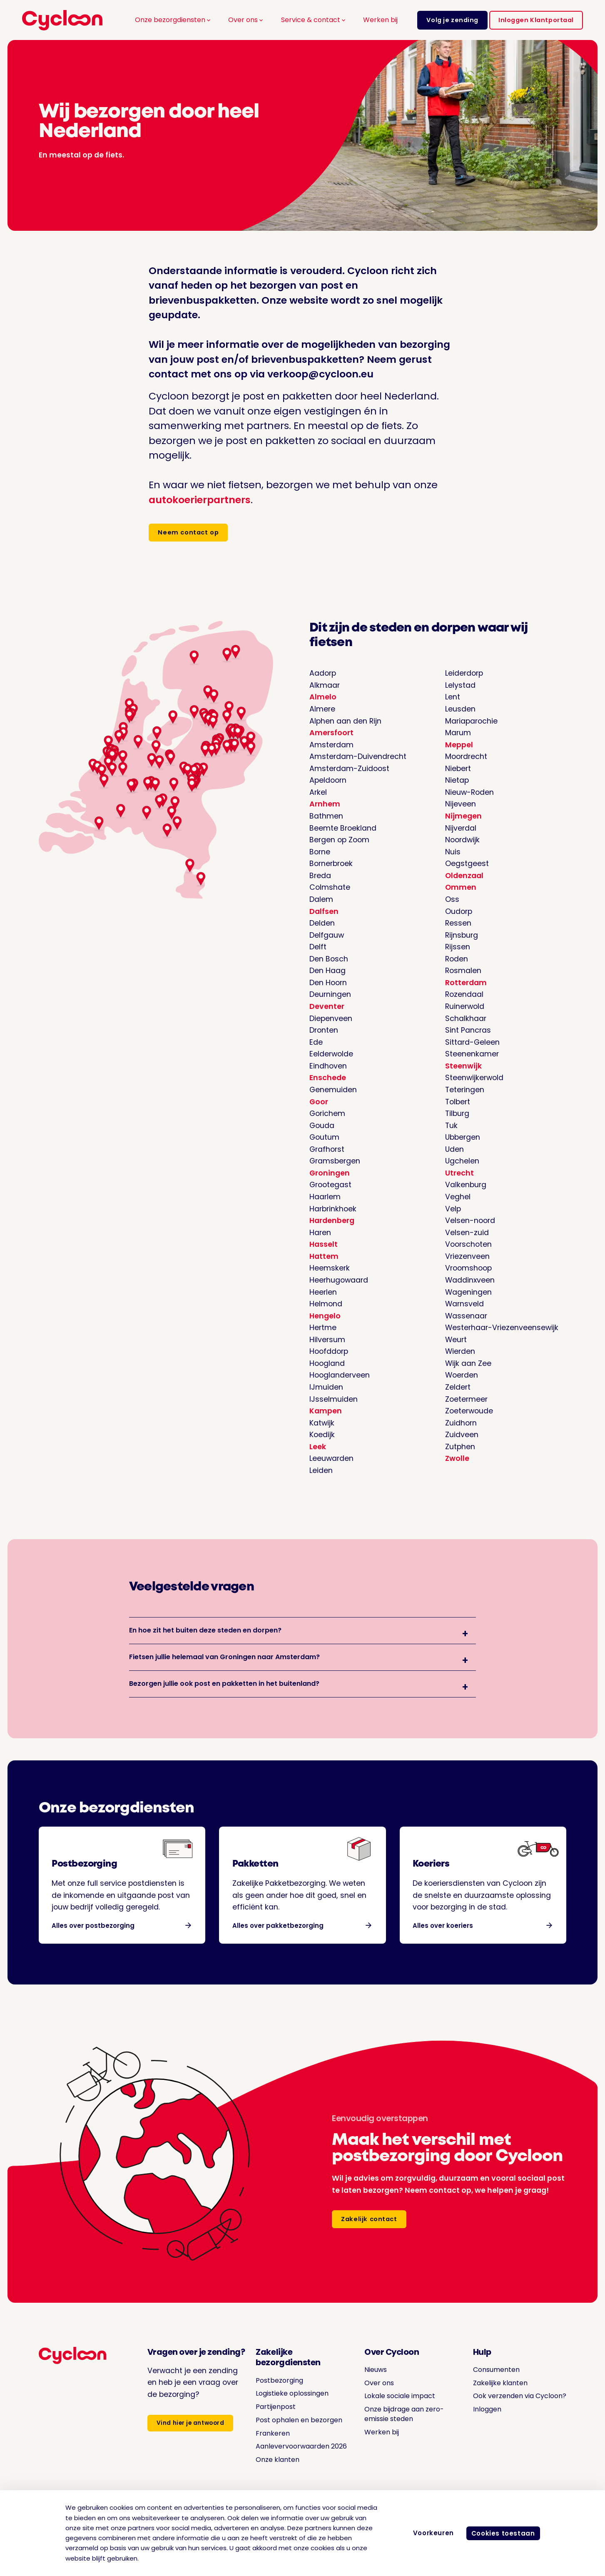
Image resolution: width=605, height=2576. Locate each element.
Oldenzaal (464, 877)
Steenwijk (463, 1067)
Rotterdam (466, 984)
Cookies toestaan (501, 2533)
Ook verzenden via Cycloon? (514, 2410)
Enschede (327, 1079)
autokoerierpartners (200, 500)
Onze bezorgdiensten (173, 20)
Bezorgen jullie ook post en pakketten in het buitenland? (224, 1696)
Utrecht (459, 1174)
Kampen (325, 1413)
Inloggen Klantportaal (536, 20)
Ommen (460, 889)
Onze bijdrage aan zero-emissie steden (401, 2429)
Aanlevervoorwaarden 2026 (291, 2466)
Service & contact (314, 20)
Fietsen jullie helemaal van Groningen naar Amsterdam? (224, 1665)
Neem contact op (190, 533)
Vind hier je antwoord (193, 2440)
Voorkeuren (428, 2533)
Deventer (326, 1008)
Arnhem (324, 806)
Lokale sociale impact (396, 2410)
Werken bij (380, 20)
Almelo (322, 699)
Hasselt (323, 1246)
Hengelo (325, 1317)
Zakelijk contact (370, 2234)
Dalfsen (324, 913)
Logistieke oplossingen (292, 2408)
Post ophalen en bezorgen (298, 2434)
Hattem (324, 1258)
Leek (317, 1448)
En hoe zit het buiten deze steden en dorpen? (205, 1634)
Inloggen (478, 2424)
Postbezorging (277, 2394)
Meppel (459, 746)
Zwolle (457, 1460)
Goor (318, 1103)
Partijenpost (272, 2421)
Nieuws (369, 2384)
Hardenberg (331, 1222)
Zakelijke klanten (493, 2397)
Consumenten (489, 2384)
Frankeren (268, 2448)
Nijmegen (463, 818)
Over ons (246, 20)
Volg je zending (452, 20)
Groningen (329, 1174)
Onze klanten (275, 2484)
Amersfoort (331, 734)
